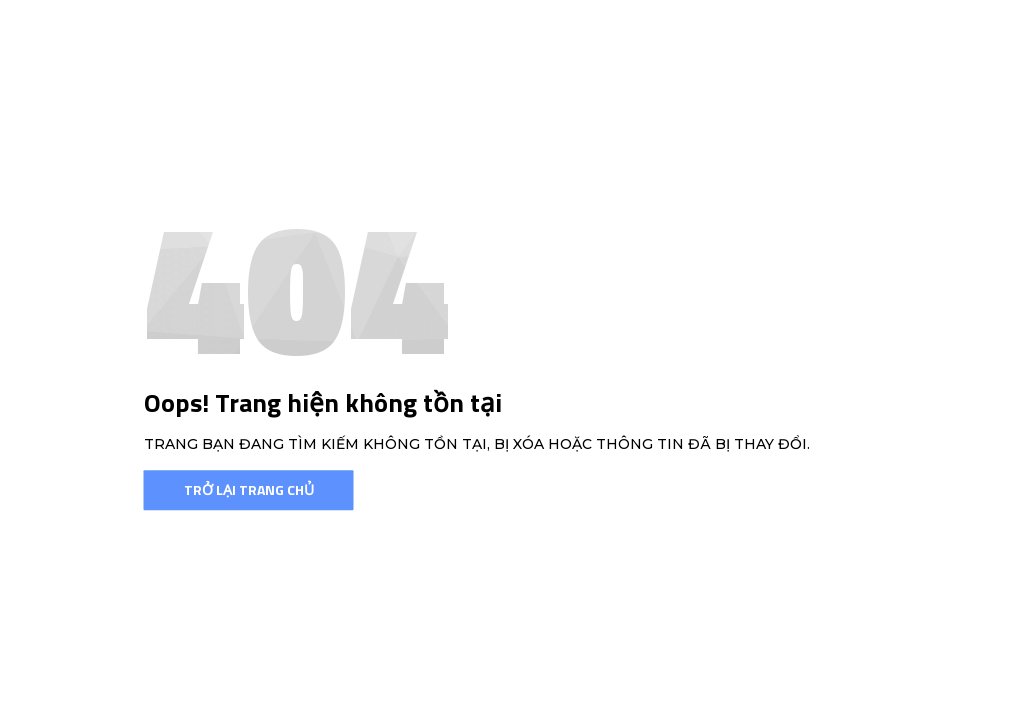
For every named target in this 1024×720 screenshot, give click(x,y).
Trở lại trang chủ (249, 489)
